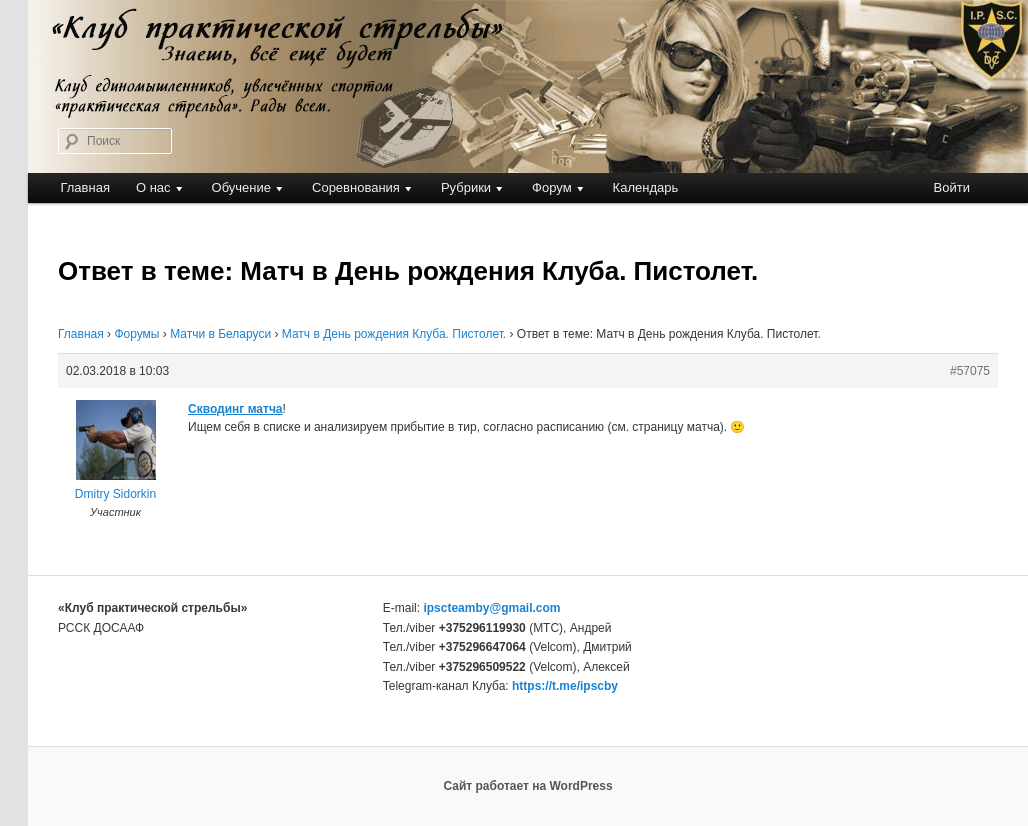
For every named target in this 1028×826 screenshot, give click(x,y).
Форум (552, 187)
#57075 (970, 371)
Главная (84, 187)
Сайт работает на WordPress (527, 786)
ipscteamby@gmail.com (491, 608)
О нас (153, 187)
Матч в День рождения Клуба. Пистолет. (394, 334)
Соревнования (356, 187)
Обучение (241, 187)
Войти (952, 187)
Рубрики (466, 187)
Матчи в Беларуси (220, 334)
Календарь (646, 187)
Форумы (136, 334)
